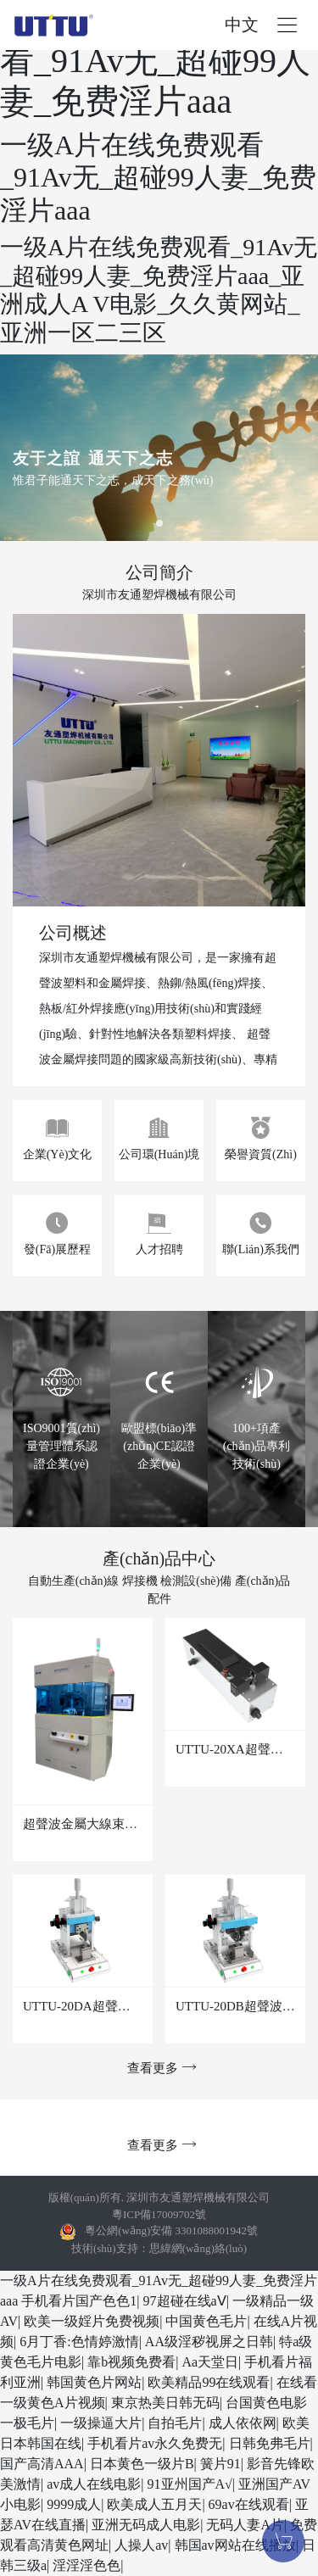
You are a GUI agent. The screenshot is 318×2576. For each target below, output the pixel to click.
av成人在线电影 (94, 2484)
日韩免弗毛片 (269, 2443)
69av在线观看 (249, 2504)
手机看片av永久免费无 (154, 2443)
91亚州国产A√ (190, 2484)
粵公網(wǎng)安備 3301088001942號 (171, 2230)
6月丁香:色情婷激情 (79, 2341)
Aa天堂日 (209, 2362)
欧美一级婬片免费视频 (91, 2321)
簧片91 (220, 2463)
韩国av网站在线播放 (235, 2545)
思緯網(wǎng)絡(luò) (198, 2248)
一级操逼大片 (101, 2423)
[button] (159, 523)
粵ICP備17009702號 (159, 2214)
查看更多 (159, 2068)
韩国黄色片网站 (94, 2382)
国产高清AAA (42, 2463)
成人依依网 (242, 2423)
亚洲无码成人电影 (146, 2524)
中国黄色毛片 (206, 2321)
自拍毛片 (175, 2423)
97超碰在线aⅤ (184, 2301)
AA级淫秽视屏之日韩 (209, 2341)
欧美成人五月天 (154, 2504)
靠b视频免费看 (131, 2362)
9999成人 (74, 2504)
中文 (242, 24)
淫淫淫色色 (86, 2565)
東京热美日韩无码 (165, 2402)
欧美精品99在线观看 (209, 2382)
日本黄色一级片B (142, 2463)
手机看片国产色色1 (79, 2301)
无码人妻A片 (245, 2524)
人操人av (141, 2545)
